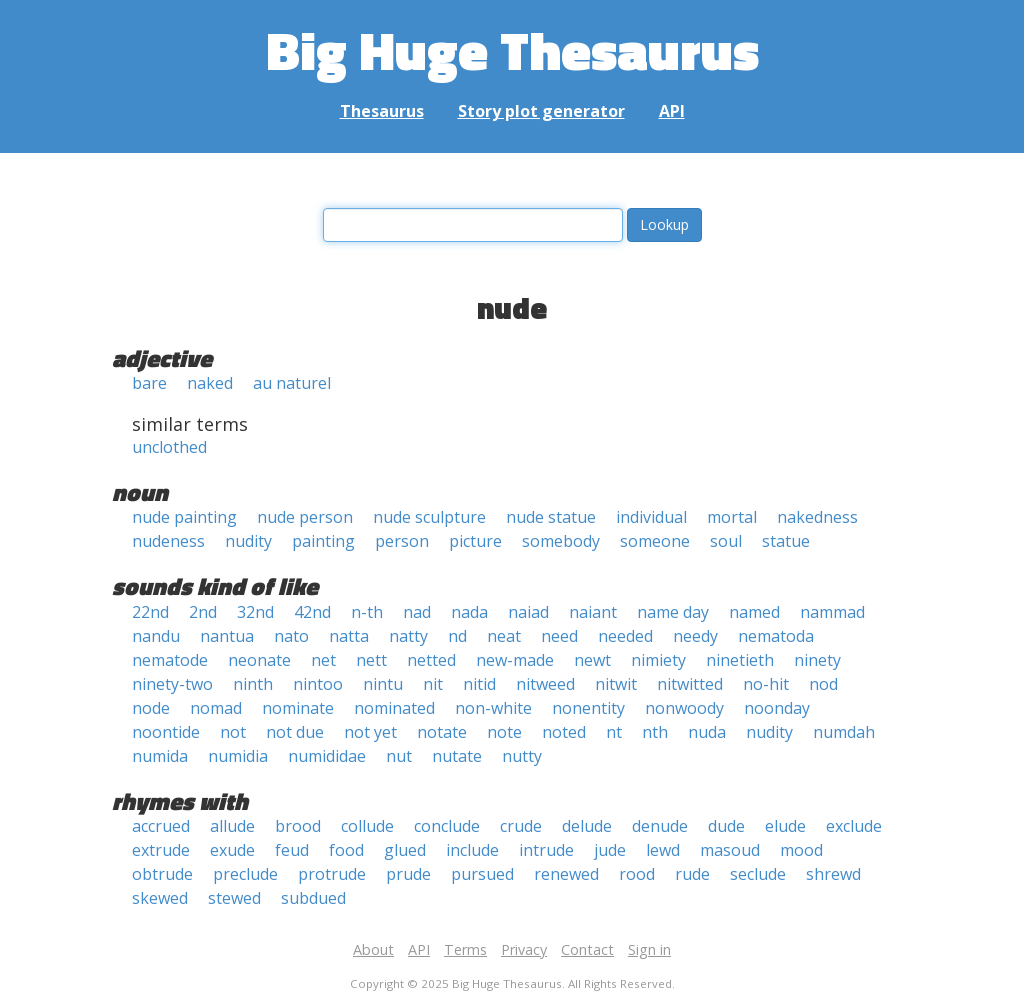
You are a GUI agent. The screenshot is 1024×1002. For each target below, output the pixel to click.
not (233, 732)
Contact (587, 949)
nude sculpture (429, 517)
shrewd (833, 874)
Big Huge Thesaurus (512, 49)
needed (625, 636)
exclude (854, 826)
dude (726, 826)
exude (232, 850)
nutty (522, 756)
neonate (259, 660)
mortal (732, 517)
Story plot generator (541, 111)
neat (504, 636)
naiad (528, 612)
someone (655, 541)
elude (785, 826)
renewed (566, 874)
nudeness (168, 541)
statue (786, 541)
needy (695, 636)
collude (367, 826)
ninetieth (740, 660)
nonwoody (684, 708)
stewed (234, 898)
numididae (327, 756)
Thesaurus (382, 111)
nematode (170, 660)
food (346, 850)
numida (160, 756)
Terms (465, 949)
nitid (479, 684)
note (504, 732)
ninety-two (172, 684)
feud (292, 850)
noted (564, 732)
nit (433, 684)
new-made (515, 660)
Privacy (524, 949)
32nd (255, 612)
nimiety (658, 660)
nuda (707, 732)
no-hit (766, 684)
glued (405, 850)
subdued (313, 898)
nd (457, 636)
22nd (150, 612)
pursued (482, 874)
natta (349, 636)
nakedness (817, 517)
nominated (394, 708)
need (559, 636)
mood (801, 850)
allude (232, 826)
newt (592, 660)
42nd (312, 612)
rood (637, 874)
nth (655, 732)
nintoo (318, 684)
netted (431, 660)
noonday (777, 708)
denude (660, 826)
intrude (546, 850)
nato (291, 636)
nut (399, 756)
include (472, 850)
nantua (227, 636)
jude (610, 850)
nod (823, 684)
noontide (166, 732)
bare (149, 383)
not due (295, 732)
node (151, 708)
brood (298, 826)
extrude (161, 850)
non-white (493, 708)
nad (417, 612)
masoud (730, 850)
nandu (156, 636)
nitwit (616, 684)
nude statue (551, 517)
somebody (561, 541)
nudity (248, 541)
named (754, 612)
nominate (298, 708)
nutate (457, 756)
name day (673, 612)
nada (469, 612)
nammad (832, 612)
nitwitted (690, 684)
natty (408, 636)
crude (521, 826)
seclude (758, 874)
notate (442, 732)
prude (408, 874)
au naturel (292, 383)
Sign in (649, 949)
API (672, 111)
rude (692, 874)
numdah (844, 732)
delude (587, 826)
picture (475, 541)
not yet (370, 732)
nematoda (776, 636)
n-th (367, 612)
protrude (332, 874)
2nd (203, 612)
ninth (253, 684)
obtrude (162, 874)
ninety (817, 660)
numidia (238, 756)
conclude (447, 826)
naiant (593, 612)
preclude (245, 874)
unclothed (169, 447)
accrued (161, 826)
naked (210, 383)
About (373, 949)
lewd (663, 850)
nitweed (545, 684)
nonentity (588, 708)
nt (614, 732)
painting (323, 541)
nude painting (184, 517)
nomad (216, 708)
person (402, 541)
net (323, 660)
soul (726, 541)
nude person (305, 517)
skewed (160, 898)
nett (371, 660)
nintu (383, 684)
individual (651, 517)
